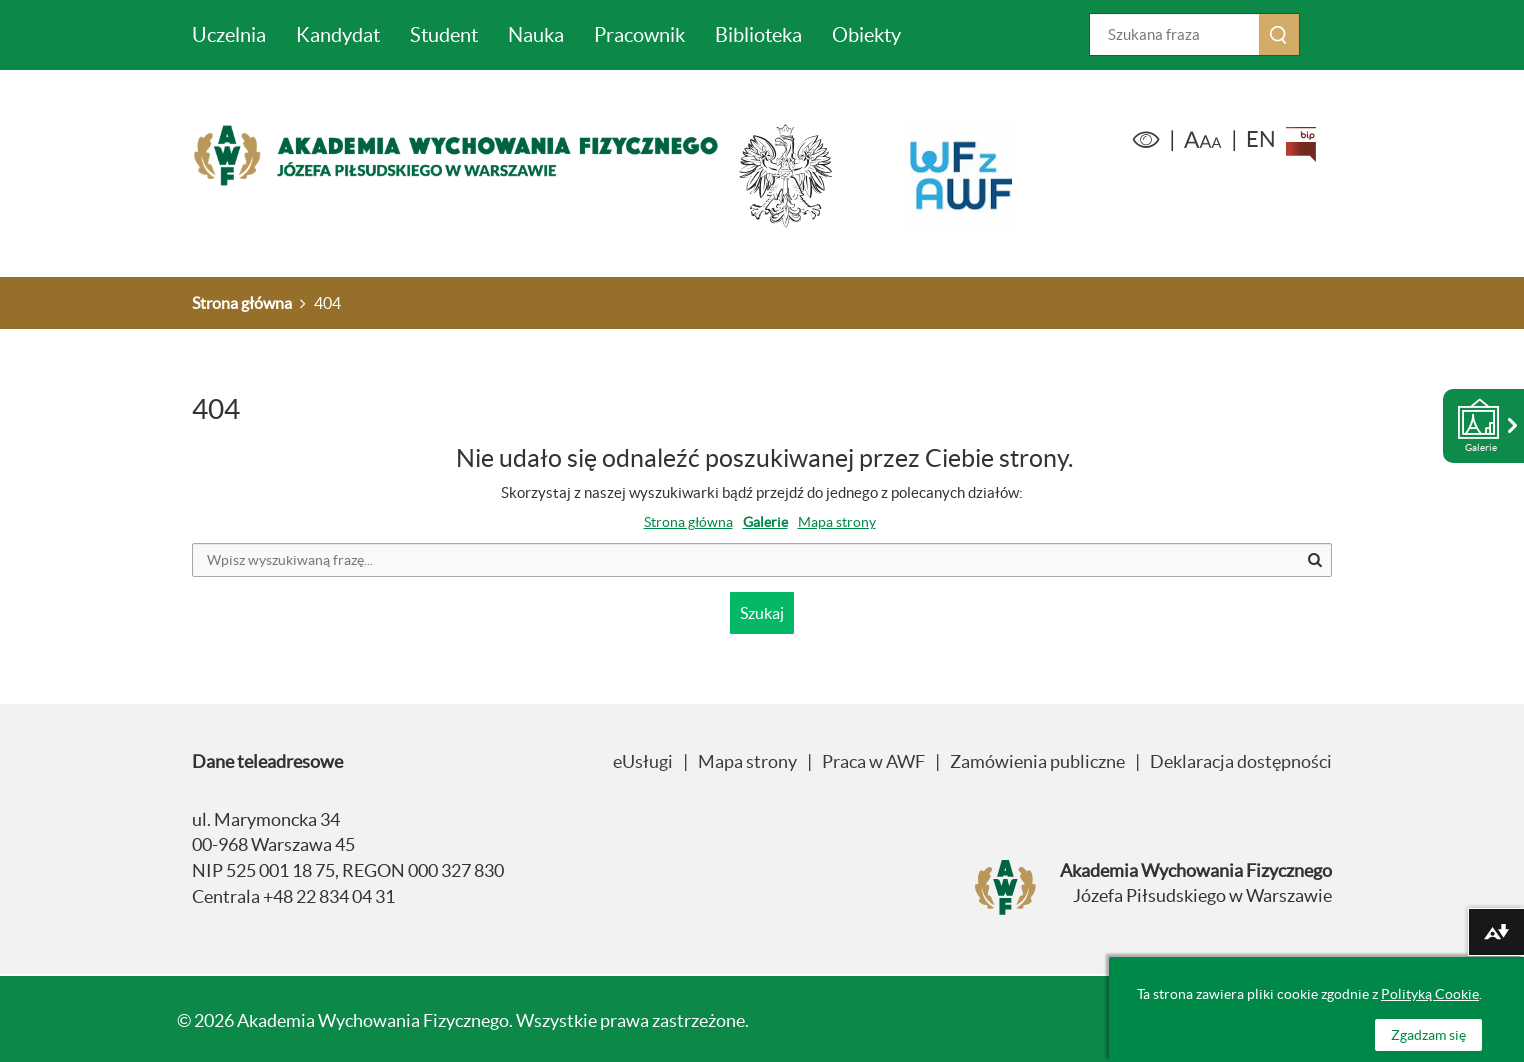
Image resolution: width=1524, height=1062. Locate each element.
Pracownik (639, 35)
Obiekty (866, 35)
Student (444, 35)
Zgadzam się (1428, 1035)
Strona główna (688, 522)
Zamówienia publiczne (1037, 761)
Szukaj (1299, 34)
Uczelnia (229, 35)
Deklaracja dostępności (1241, 761)
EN (1261, 139)
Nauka (536, 35)
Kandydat (338, 35)
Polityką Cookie (1430, 994)
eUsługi (643, 761)
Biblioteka (758, 35)
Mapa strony (837, 522)
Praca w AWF (873, 761)
